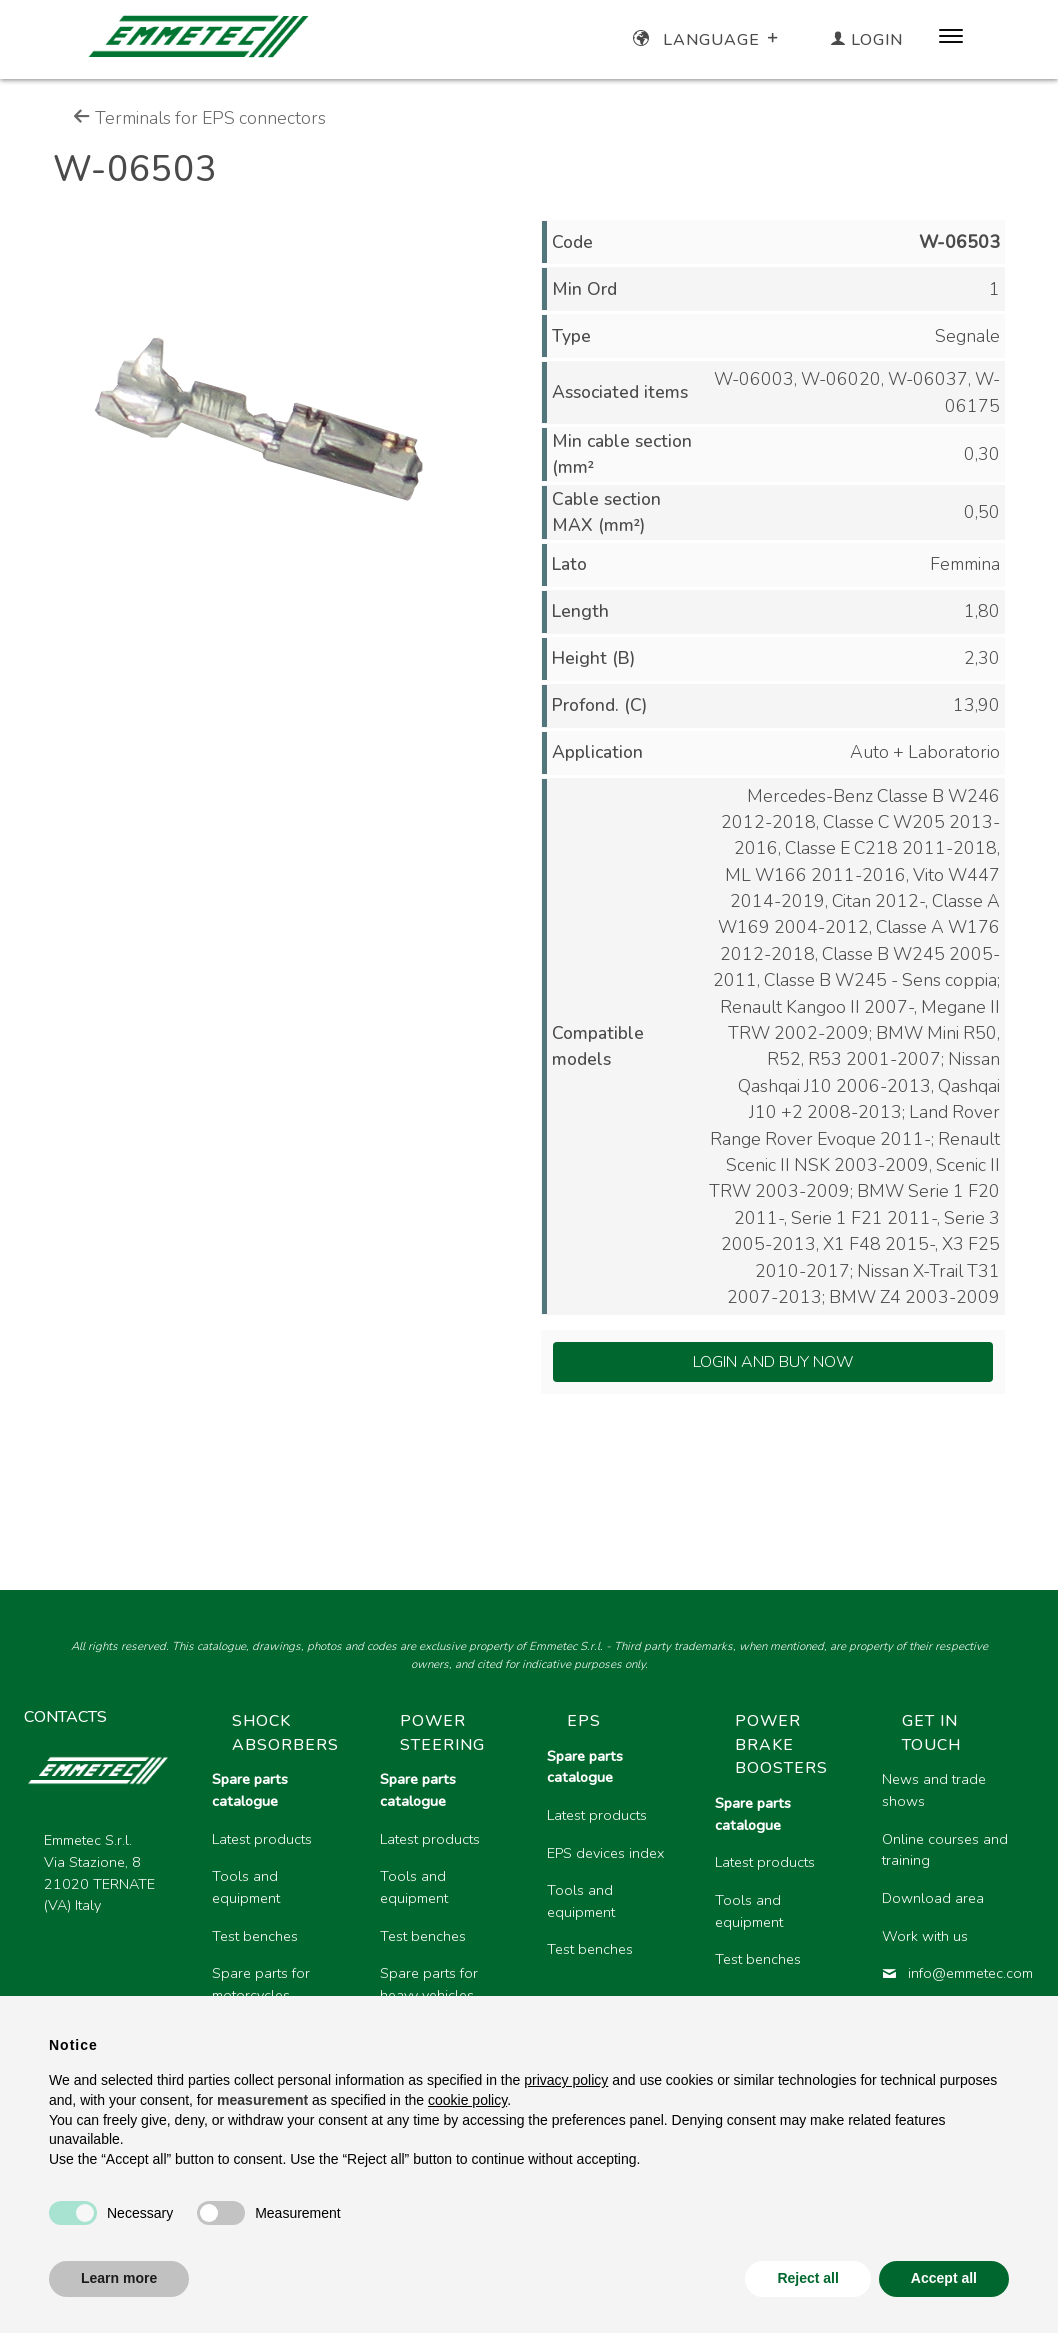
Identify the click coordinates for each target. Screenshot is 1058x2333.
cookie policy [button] (467, 2100)
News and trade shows (934, 1790)
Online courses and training (945, 1850)
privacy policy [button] (566, 2080)
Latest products (262, 1839)
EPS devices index (605, 1853)
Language (707, 40)
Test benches (255, 1936)
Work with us (925, 1936)
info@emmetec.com (950, 1973)
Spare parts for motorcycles (261, 1984)
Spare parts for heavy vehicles (429, 1984)
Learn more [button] (119, 2278)
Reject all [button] (807, 2278)
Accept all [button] (944, 2278)
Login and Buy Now (773, 1362)
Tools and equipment (246, 1887)
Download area (933, 1898)
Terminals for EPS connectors (199, 118)
